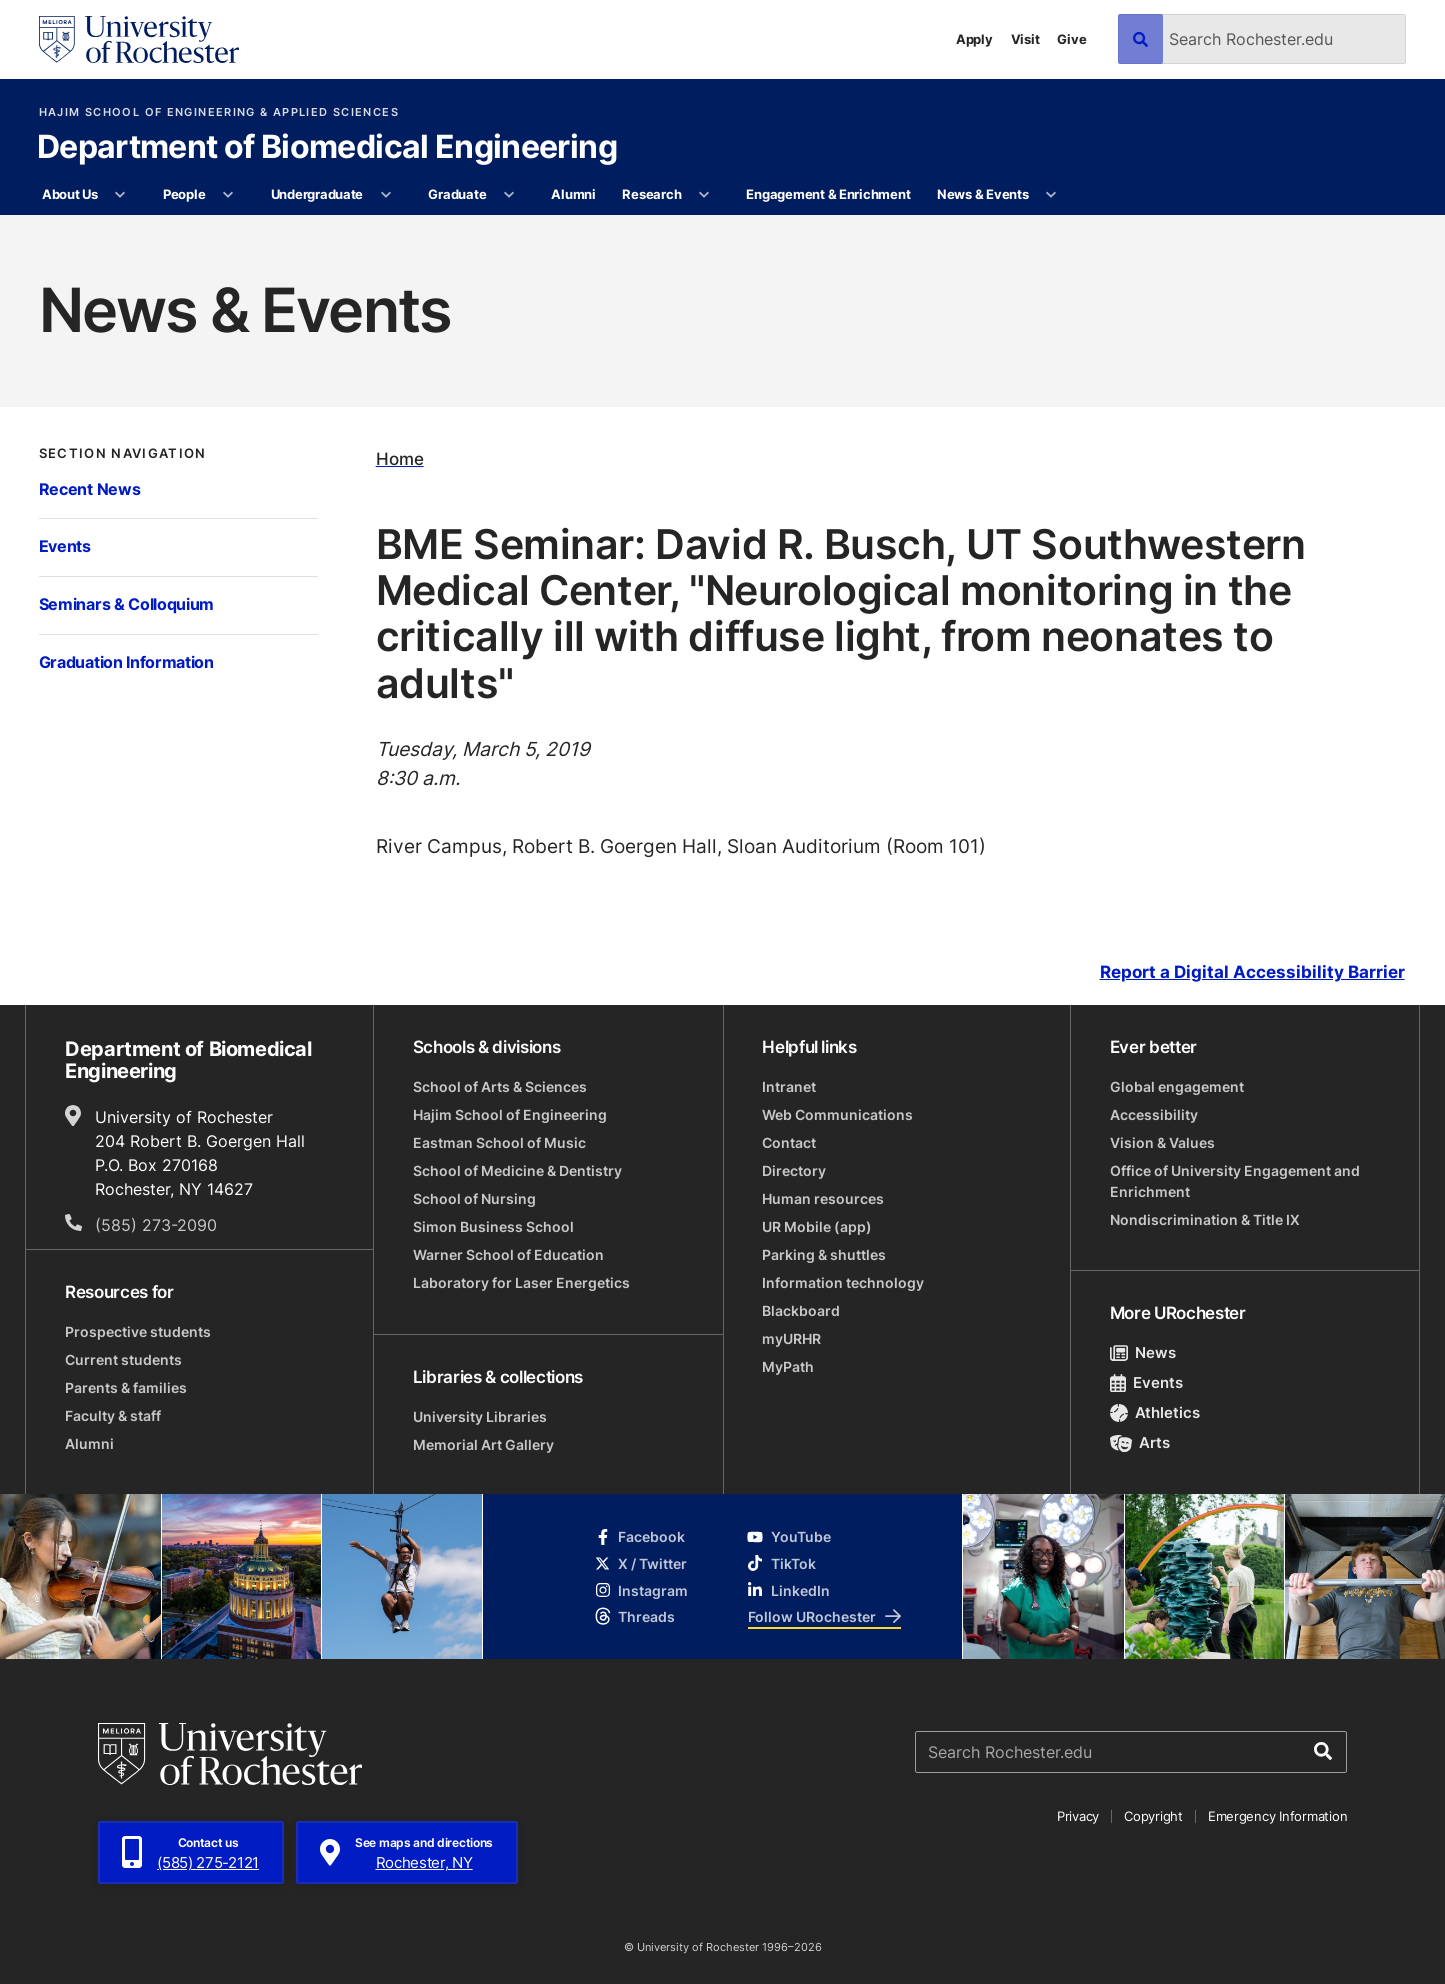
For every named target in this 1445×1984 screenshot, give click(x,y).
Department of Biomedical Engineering (327, 148)
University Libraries (480, 1416)
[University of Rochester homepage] (139, 39)
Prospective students (138, 1331)
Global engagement (1177, 1086)
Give (1071, 39)
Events (65, 546)
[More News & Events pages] (1051, 195)
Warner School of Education (508, 1254)
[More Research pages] (704, 195)
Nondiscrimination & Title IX (1205, 1219)
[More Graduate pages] (509, 195)
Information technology (843, 1282)
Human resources (823, 1198)
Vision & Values (1162, 1142)
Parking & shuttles (824, 1254)
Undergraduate (317, 194)
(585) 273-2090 (156, 1225)
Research (651, 194)
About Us (70, 194)
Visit (1025, 39)
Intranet (789, 1086)
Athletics (1155, 1412)
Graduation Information (126, 662)
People (184, 194)
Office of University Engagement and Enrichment (1235, 1181)
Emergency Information (1278, 1816)
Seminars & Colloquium (126, 604)
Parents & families (126, 1387)
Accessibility (1154, 1114)
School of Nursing (474, 1198)
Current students (123, 1359)
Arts (1140, 1442)
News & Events (983, 194)
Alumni (573, 194)
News (1143, 1352)
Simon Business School (493, 1226)
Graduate (457, 194)
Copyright (1153, 1816)
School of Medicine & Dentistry (517, 1170)
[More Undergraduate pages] (385, 195)
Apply (974, 39)
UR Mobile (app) (817, 1226)
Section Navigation (123, 452)
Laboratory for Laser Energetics (521, 1282)
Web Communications (837, 1114)
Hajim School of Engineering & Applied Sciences (219, 112)
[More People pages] (228, 195)
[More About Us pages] (120, 195)
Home (400, 458)
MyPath (788, 1366)
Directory (794, 1170)
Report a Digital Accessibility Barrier (1252, 973)
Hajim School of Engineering (510, 1114)
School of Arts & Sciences (500, 1086)
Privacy (1078, 1816)
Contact (789, 1142)
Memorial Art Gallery (483, 1444)
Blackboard (801, 1310)
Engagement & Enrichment (828, 194)
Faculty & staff (113, 1415)
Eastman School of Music (499, 1142)
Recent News (90, 489)
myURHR (791, 1338)
